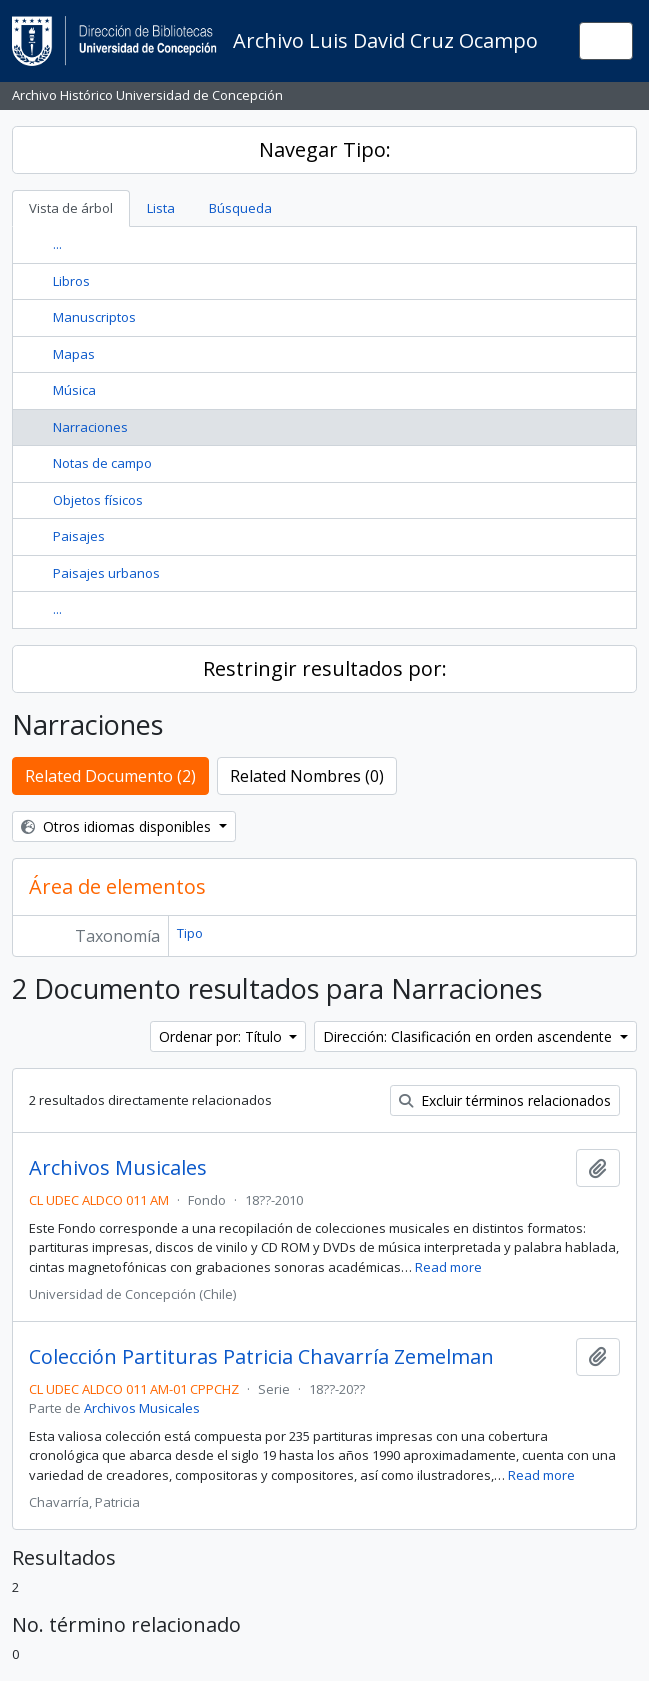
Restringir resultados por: (325, 668)
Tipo (190, 933)
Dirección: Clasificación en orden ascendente (469, 1036)
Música (74, 390)
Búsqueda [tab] (240, 208)
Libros (71, 281)
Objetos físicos (98, 500)
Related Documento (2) (110, 776)
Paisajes (79, 536)
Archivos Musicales (118, 1168)
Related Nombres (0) (307, 776)
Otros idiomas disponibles (118, 826)
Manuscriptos (94, 317)
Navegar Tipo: (325, 149)
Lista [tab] (161, 208)
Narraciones (90, 427)
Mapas (74, 354)
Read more (448, 1267)
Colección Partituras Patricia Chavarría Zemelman (261, 1357)
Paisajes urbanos (106, 573)
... (57, 244)
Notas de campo (102, 463)
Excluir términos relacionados (505, 1100)
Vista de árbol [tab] (71, 208)
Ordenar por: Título (222, 1036)
